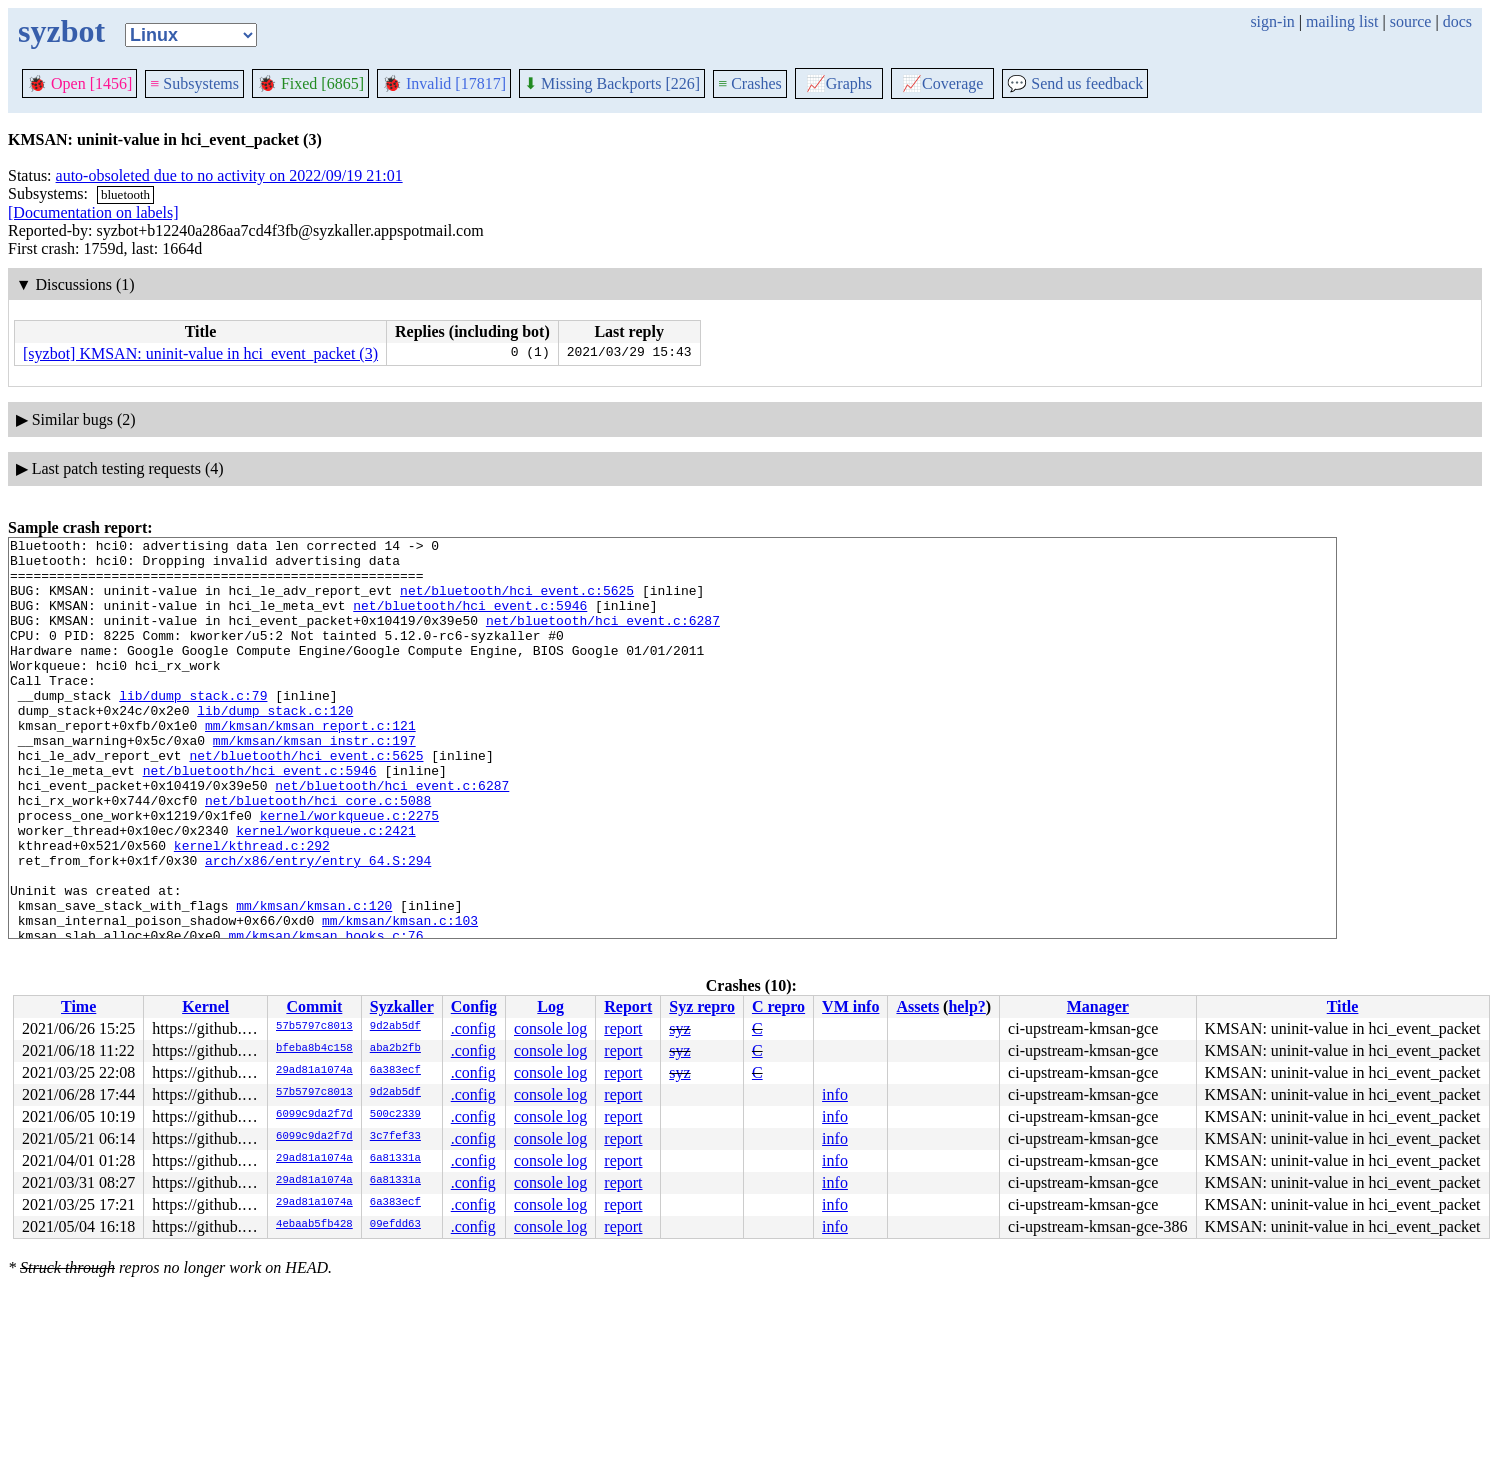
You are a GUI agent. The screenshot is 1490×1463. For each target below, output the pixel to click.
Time (78, 1006)
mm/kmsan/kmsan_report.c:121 (310, 764)
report (623, 1028)
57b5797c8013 (314, 1027)
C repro (778, 1006)
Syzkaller (402, 1006)
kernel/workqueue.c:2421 (325, 890)
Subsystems (194, 83)
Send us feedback (1075, 83)
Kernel (205, 1006)
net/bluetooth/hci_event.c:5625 (517, 602)
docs (1457, 21)
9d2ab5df (395, 1027)
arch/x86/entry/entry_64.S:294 (318, 926)
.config (473, 1028)
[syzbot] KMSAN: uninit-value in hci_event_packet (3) (200, 353)
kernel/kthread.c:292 (252, 908)
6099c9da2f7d (314, 1115)
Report (628, 1006)
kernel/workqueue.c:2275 (349, 872)
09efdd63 (395, 1225)
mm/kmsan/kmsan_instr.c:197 (314, 782)
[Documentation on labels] (93, 212)
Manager (1098, 1006)
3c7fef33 (395, 1137)
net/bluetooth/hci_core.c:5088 (318, 854)
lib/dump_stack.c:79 (193, 728)
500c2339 (395, 1115)
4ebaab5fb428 (314, 1225)
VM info (850, 1006)
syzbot (61, 31)
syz (679, 1028)
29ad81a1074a (314, 1071)
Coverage (942, 83)
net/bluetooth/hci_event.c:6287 (603, 638)
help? (966, 1006)
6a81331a (395, 1159)
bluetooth (125, 194)
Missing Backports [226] (612, 83)
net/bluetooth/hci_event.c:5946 (470, 620)
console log (550, 1028)
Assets (917, 1006)
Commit (314, 1006)
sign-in (1272, 21)
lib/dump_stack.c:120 (275, 746)
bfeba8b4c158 (314, 1049)
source (1411, 21)
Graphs (839, 83)
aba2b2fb (395, 1049)
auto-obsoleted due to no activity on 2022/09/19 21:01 (229, 175)
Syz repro (702, 1006)
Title (1343, 1006)
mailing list (1342, 21)
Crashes (750, 83)
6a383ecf (395, 1071)
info (835, 1094)
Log (550, 1006)
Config (474, 1006)
